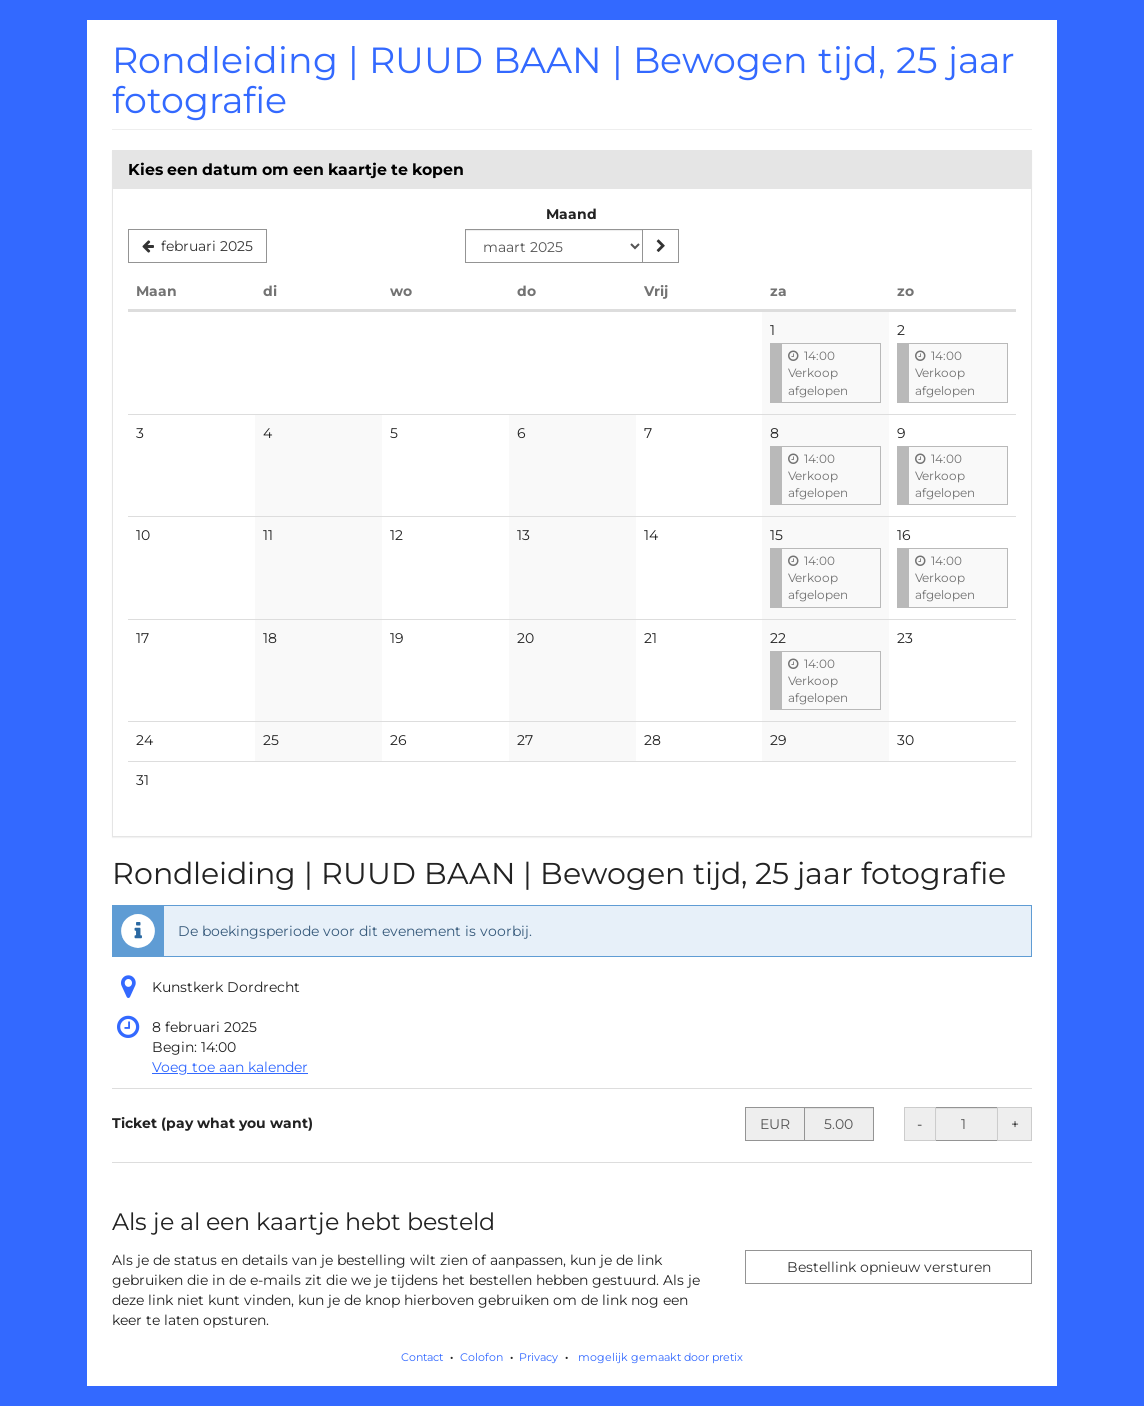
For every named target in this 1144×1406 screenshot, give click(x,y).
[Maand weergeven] (660, 246)
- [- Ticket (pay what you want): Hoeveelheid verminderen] (919, 1124)
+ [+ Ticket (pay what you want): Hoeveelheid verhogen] (1015, 1124)
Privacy (538, 1357)
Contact (422, 1357)
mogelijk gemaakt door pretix (660, 1357)
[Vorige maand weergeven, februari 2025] (197, 246)
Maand (571, 214)
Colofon (481, 1357)
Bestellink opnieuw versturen (889, 1267)
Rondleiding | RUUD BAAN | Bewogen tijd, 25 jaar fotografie (563, 80)
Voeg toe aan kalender (230, 1067)
